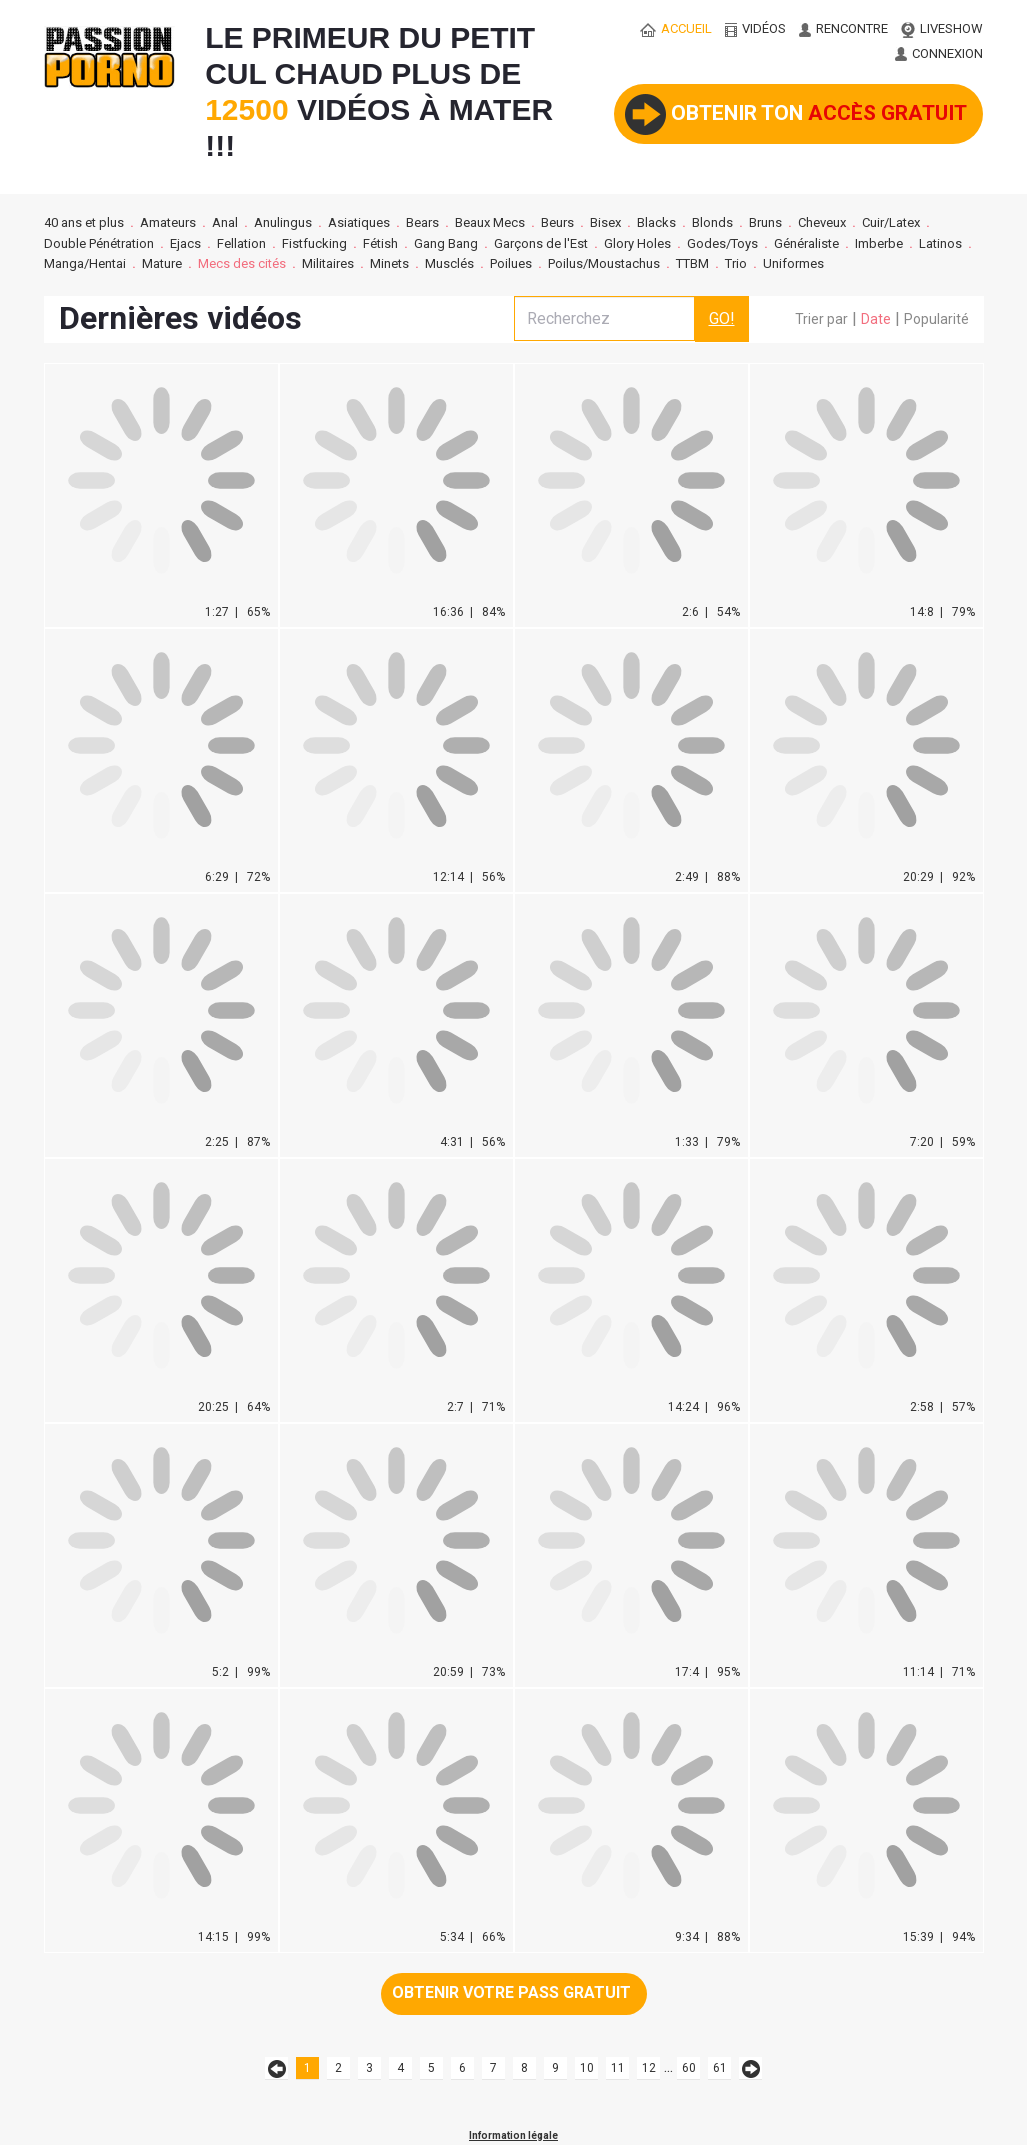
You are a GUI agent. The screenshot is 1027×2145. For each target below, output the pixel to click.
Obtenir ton (796, 114)
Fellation (241, 243)
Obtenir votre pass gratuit (511, 1992)
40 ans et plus (84, 222)
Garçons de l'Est (541, 243)
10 (587, 2068)
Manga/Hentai (85, 263)
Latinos (940, 243)
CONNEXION (939, 53)
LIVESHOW (942, 28)
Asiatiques (359, 222)
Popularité (936, 319)
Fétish (380, 243)
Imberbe (879, 243)
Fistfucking (314, 243)
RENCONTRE (843, 28)
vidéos (755, 28)
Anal (225, 222)
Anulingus (283, 222)
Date (876, 319)
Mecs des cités (242, 263)
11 (618, 2068)
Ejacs (185, 243)
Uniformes (793, 263)
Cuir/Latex (891, 222)
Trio (736, 263)
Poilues (511, 263)
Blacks (656, 222)
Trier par (821, 319)
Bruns (765, 222)
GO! (722, 318)
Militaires (328, 263)
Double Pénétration (99, 243)
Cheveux (822, 222)
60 (689, 2068)
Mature (162, 263)
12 (649, 2068)
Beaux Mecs (490, 222)
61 (720, 2068)
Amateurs (168, 222)
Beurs (557, 222)
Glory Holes (637, 243)
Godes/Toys (722, 243)
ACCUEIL (676, 28)
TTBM (692, 263)
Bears (422, 222)
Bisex (605, 222)
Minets (389, 263)
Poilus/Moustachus (604, 263)
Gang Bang (446, 243)
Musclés (449, 263)
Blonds (712, 222)
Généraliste (806, 243)
